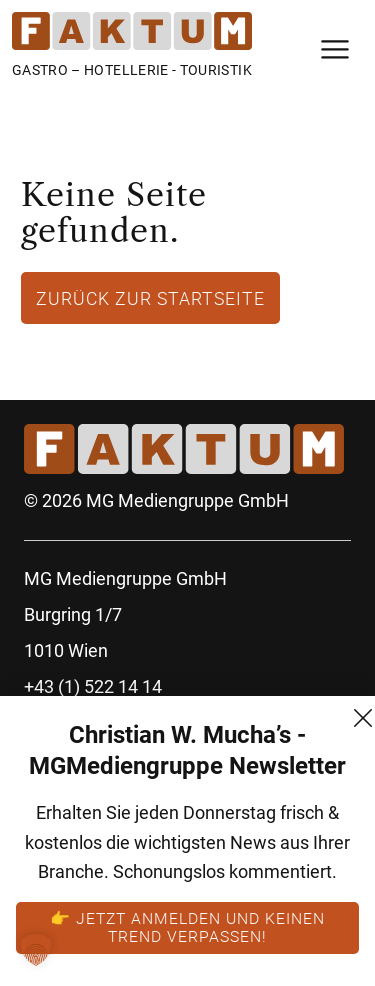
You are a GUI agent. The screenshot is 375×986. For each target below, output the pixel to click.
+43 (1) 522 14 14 (93, 686)
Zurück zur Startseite (150, 298)
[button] (36, 950)
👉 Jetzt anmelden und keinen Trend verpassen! (187, 927)
